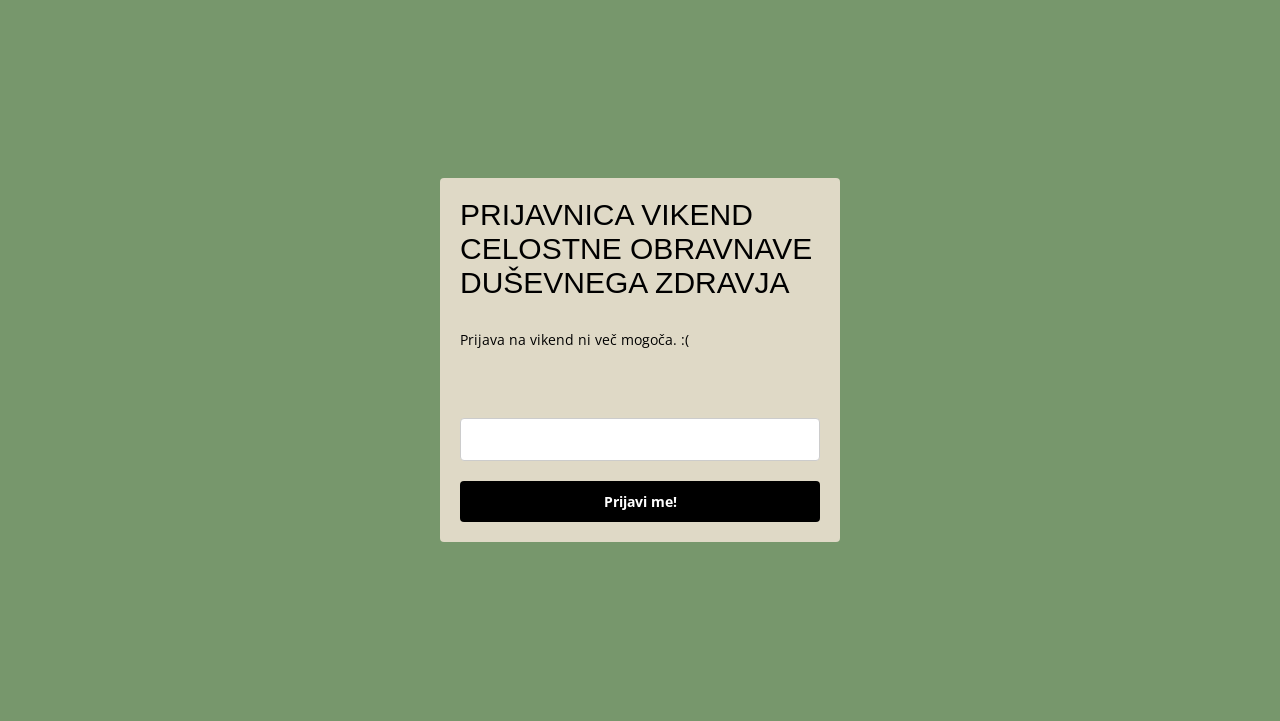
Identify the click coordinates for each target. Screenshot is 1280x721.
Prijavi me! (640, 501)
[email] (640, 439)
